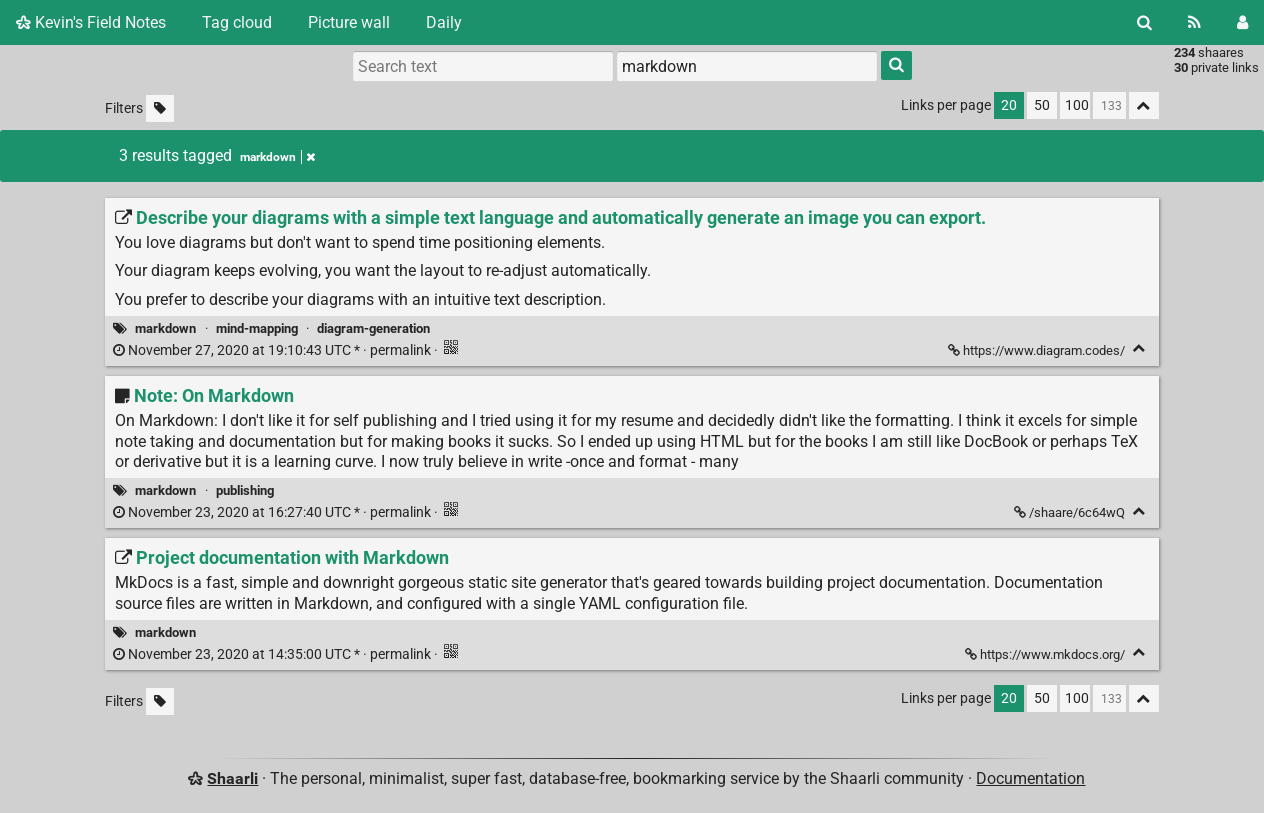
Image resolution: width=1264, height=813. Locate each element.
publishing (245, 490)
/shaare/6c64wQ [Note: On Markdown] (1071, 512)
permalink (273, 350)
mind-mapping (257, 328)
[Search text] (483, 66)
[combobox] (747, 66)
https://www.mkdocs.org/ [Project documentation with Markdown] (1046, 654)
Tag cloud (237, 22)
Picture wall (349, 22)
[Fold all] (1144, 105)
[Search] (1144, 22)
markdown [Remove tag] (277, 157)
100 (1077, 105)
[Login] (1242, 22)
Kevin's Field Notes (91, 22)
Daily (444, 22)
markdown (165, 328)
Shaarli (232, 778)
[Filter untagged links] (160, 108)
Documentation (1030, 778)
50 (1042, 105)
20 (1009, 105)
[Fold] (1139, 348)
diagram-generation (373, 328)
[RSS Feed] (1194, 22)
